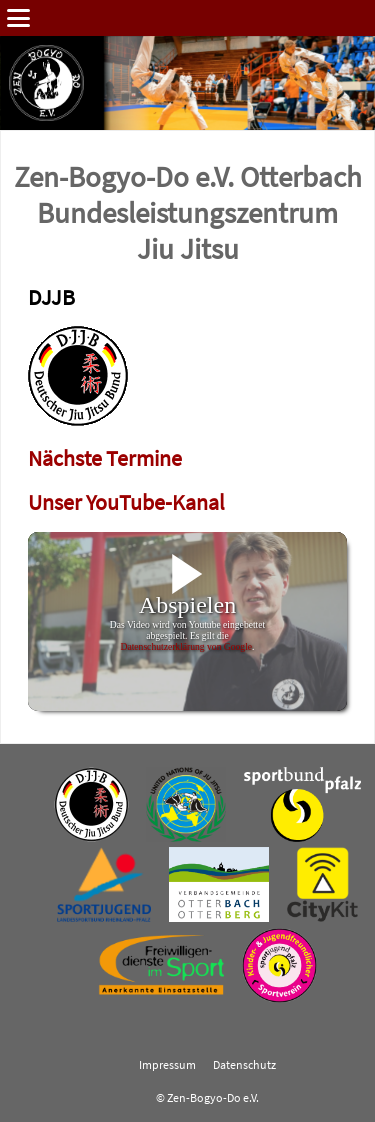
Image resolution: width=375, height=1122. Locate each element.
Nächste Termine (105, 458)
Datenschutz (244, 1065)
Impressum (167, 1065)
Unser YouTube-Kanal (126, 502)
